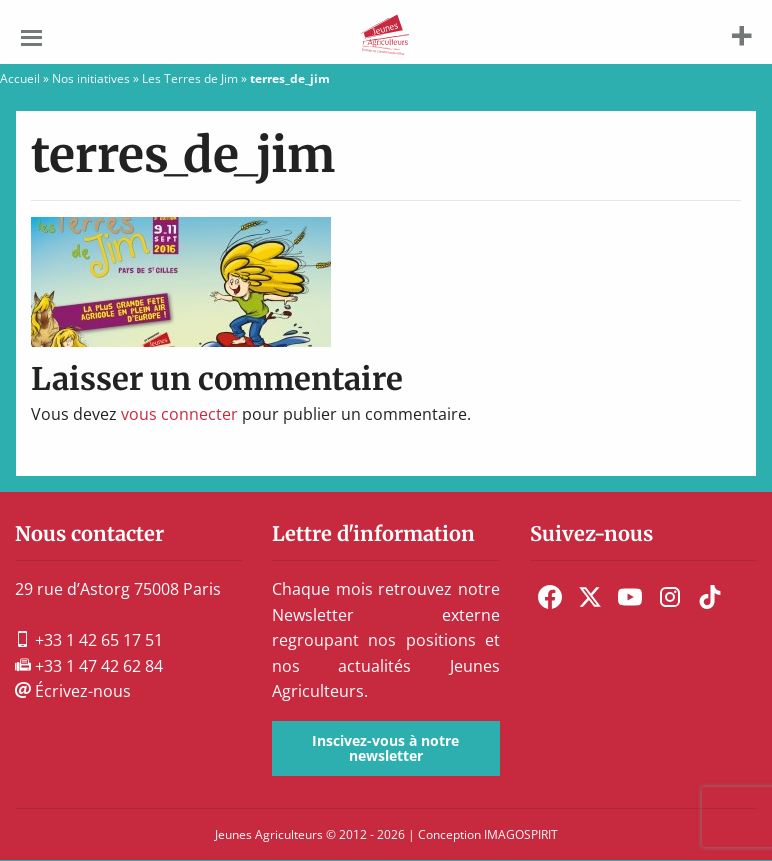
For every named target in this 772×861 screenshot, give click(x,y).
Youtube (630, 597)
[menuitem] (550, 597)
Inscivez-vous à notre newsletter (385, 747)
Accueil (20, 78)
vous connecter (179, 414)
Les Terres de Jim (190, 78)
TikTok (710, 597)
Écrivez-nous (73, 691)
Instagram (670, 597)
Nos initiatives (91, 78)
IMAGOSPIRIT (521, 834)
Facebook (550, 597)
